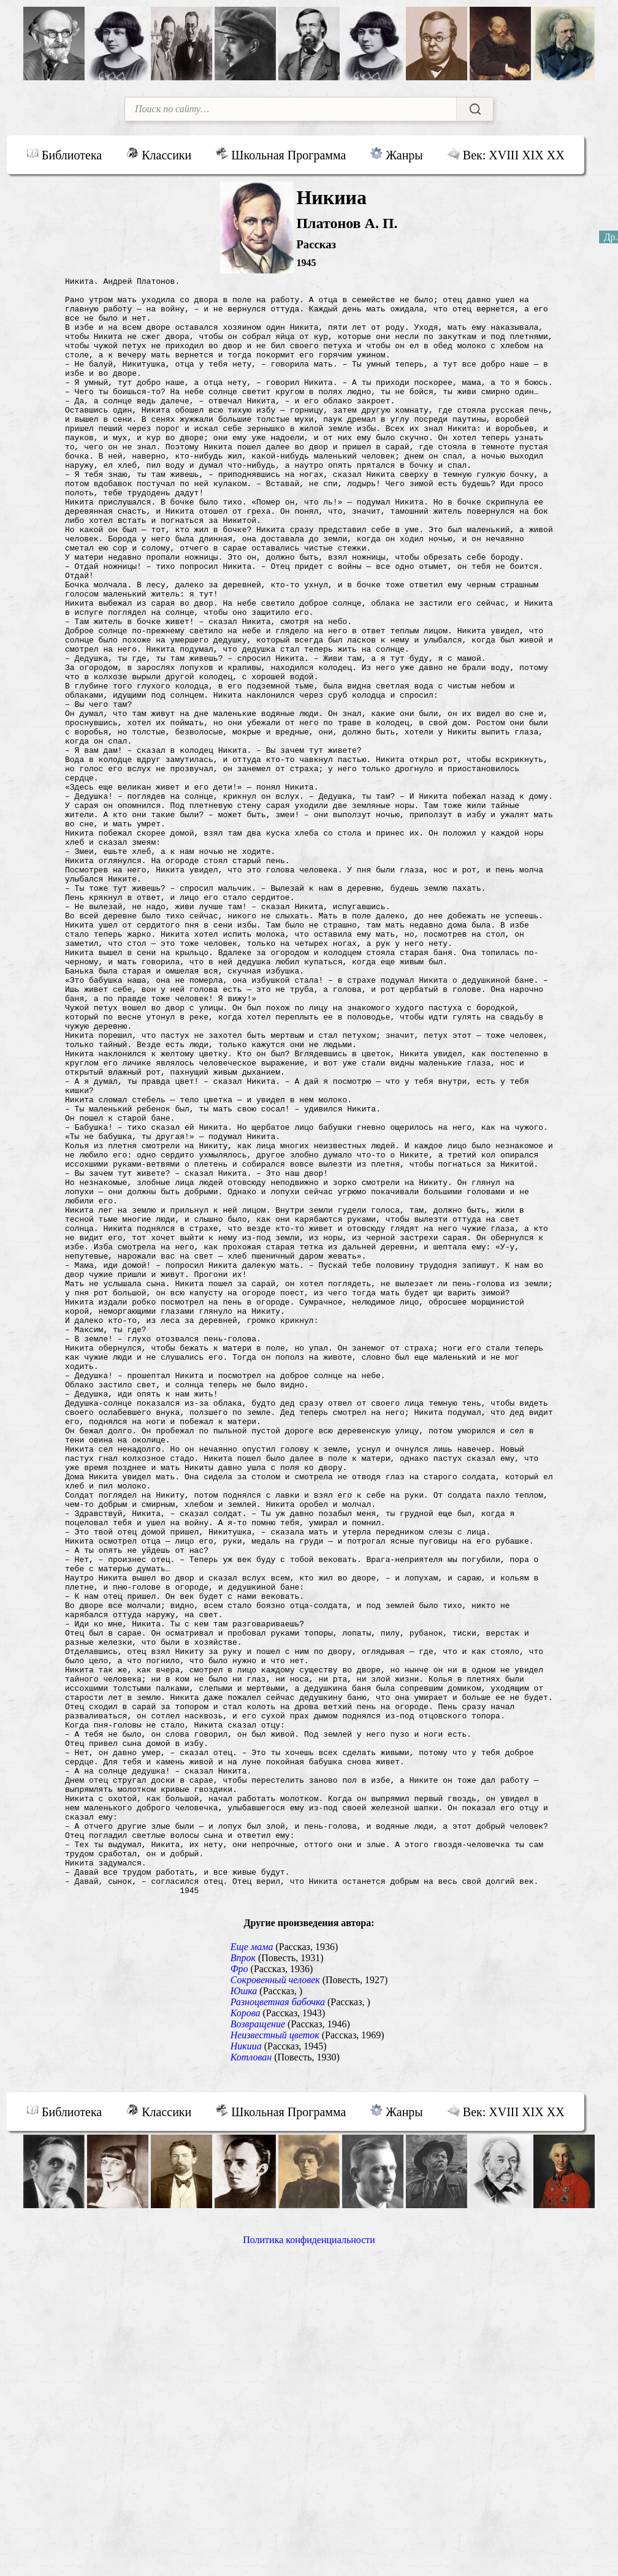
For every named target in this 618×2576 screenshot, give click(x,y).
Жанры (396, 154)
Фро (239, 2294)
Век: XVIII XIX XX (506, 154)
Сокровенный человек (275, 2305)
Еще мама (252, 2272)
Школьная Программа (281, 154)
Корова (246, 2338)
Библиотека (64, 154)
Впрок (243, 2283)
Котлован (251, 2382)
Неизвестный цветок (275, 2360)
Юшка (244, 2316)
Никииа (246, 2371)
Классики (158, 154)
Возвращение (258, 2349)
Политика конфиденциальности (309, 2565)
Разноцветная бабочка (278, 2327)
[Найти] (474, 109)
